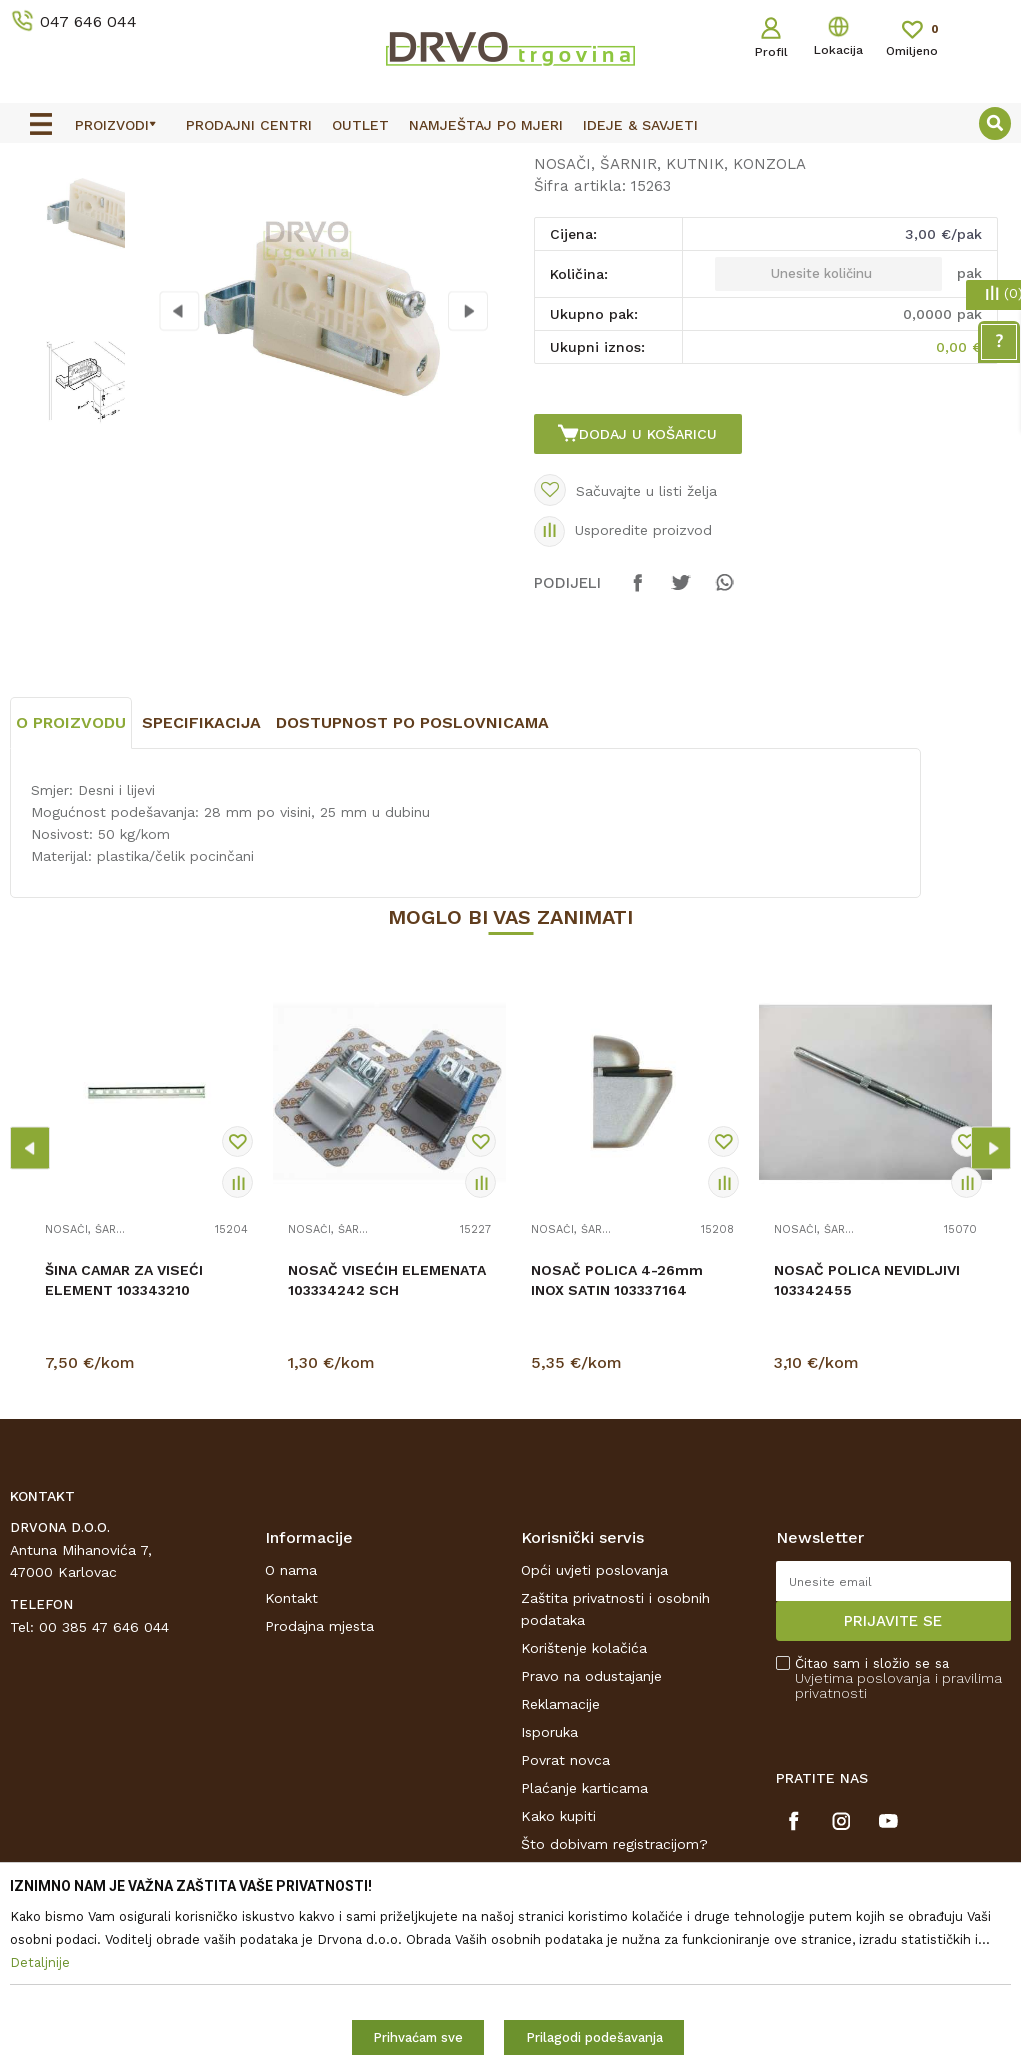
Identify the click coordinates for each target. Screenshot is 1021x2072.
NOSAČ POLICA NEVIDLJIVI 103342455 (867, 1456)
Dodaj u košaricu (651, 589)
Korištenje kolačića (584, 1825)
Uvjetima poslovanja (862, 1855)
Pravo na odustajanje (591, 1853)
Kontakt (291, 1775)
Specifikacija (201, 898)
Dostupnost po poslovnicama (412, 898)
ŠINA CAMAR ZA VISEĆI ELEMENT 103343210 (124, 1456)
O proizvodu (71, 898)
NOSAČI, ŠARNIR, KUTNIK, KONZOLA (418, 205)
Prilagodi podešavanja (594, 2037)
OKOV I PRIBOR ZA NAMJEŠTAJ (184, 205)
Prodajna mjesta (319, 1803)
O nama (291, 1747)
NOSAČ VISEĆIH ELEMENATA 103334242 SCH (387, 1456)
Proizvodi (39, 205)
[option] (510, 161)
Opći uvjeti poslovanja (594, 1747)
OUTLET (508, 162)
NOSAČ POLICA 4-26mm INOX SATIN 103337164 (617, 1456)
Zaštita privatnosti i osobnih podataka (615, 1786)
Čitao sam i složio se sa (898, 1855)
